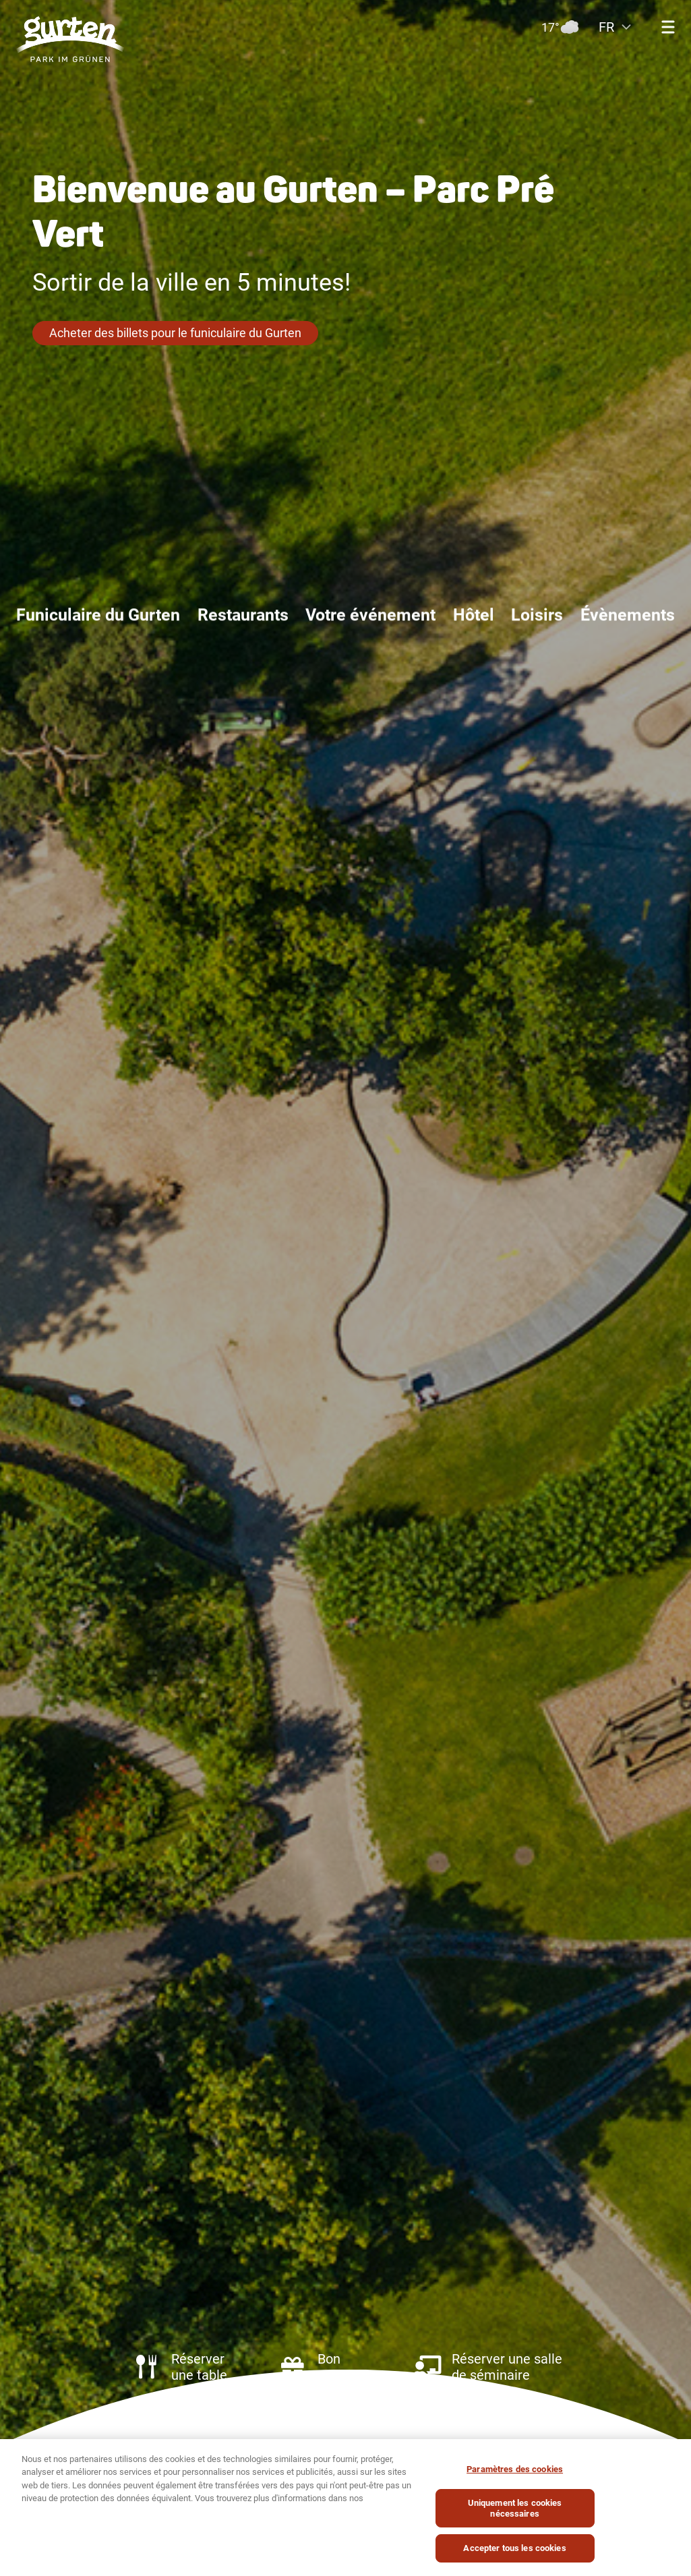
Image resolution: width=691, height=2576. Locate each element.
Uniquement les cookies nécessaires (515, 2511)
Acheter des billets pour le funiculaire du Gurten (175, 333)
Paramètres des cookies (515, 2472)
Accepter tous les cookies (514, 2552)
